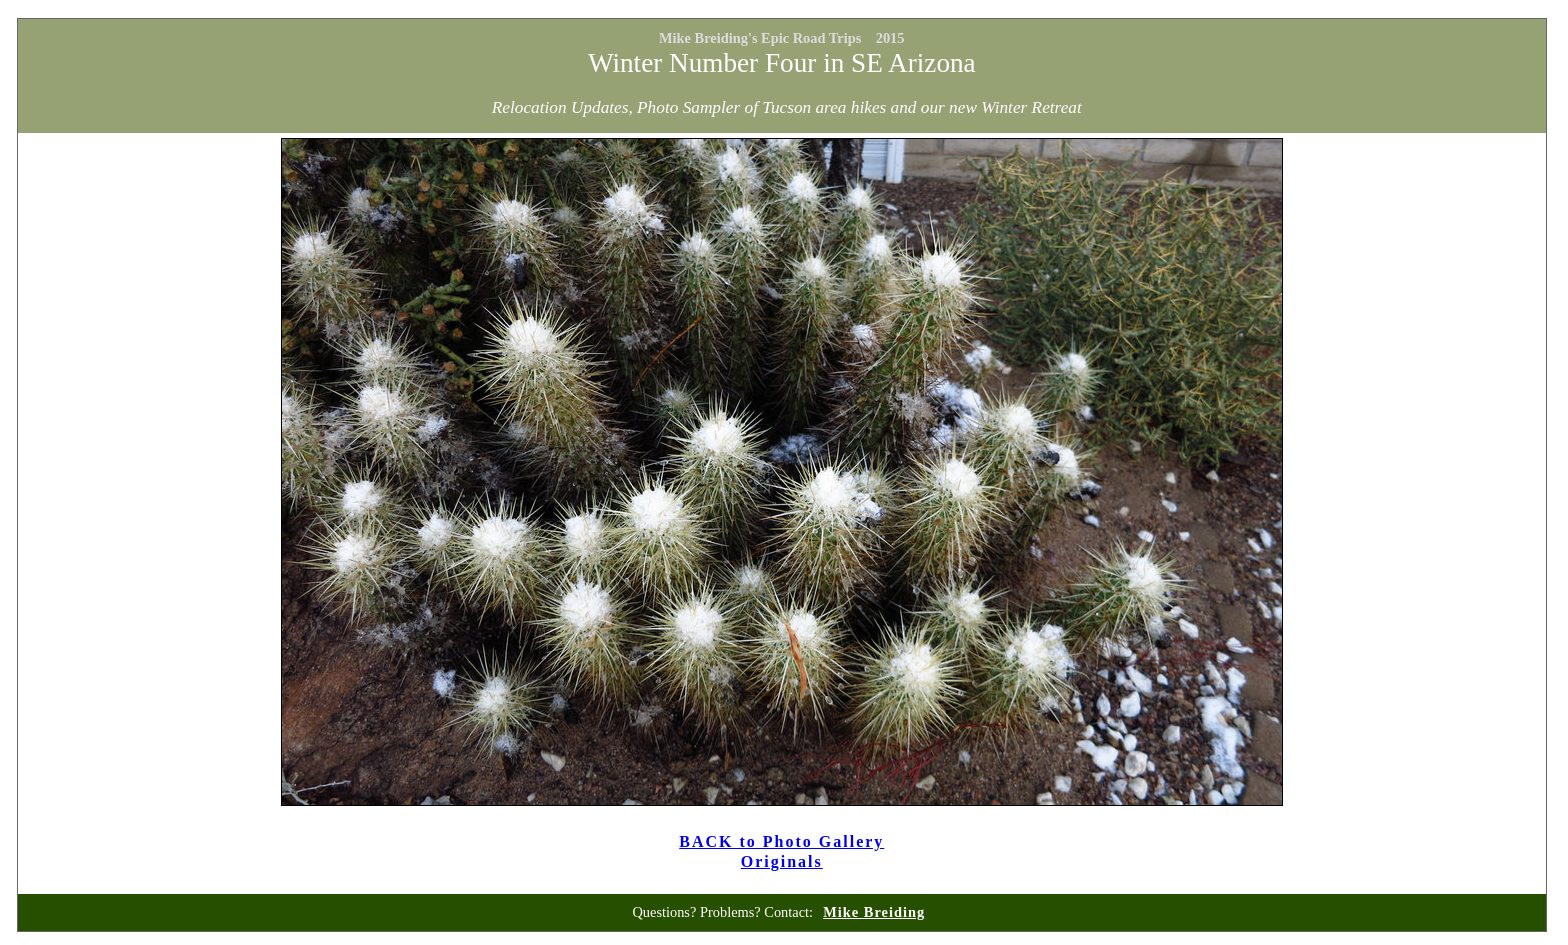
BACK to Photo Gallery (781, 841)
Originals (782, 861)
